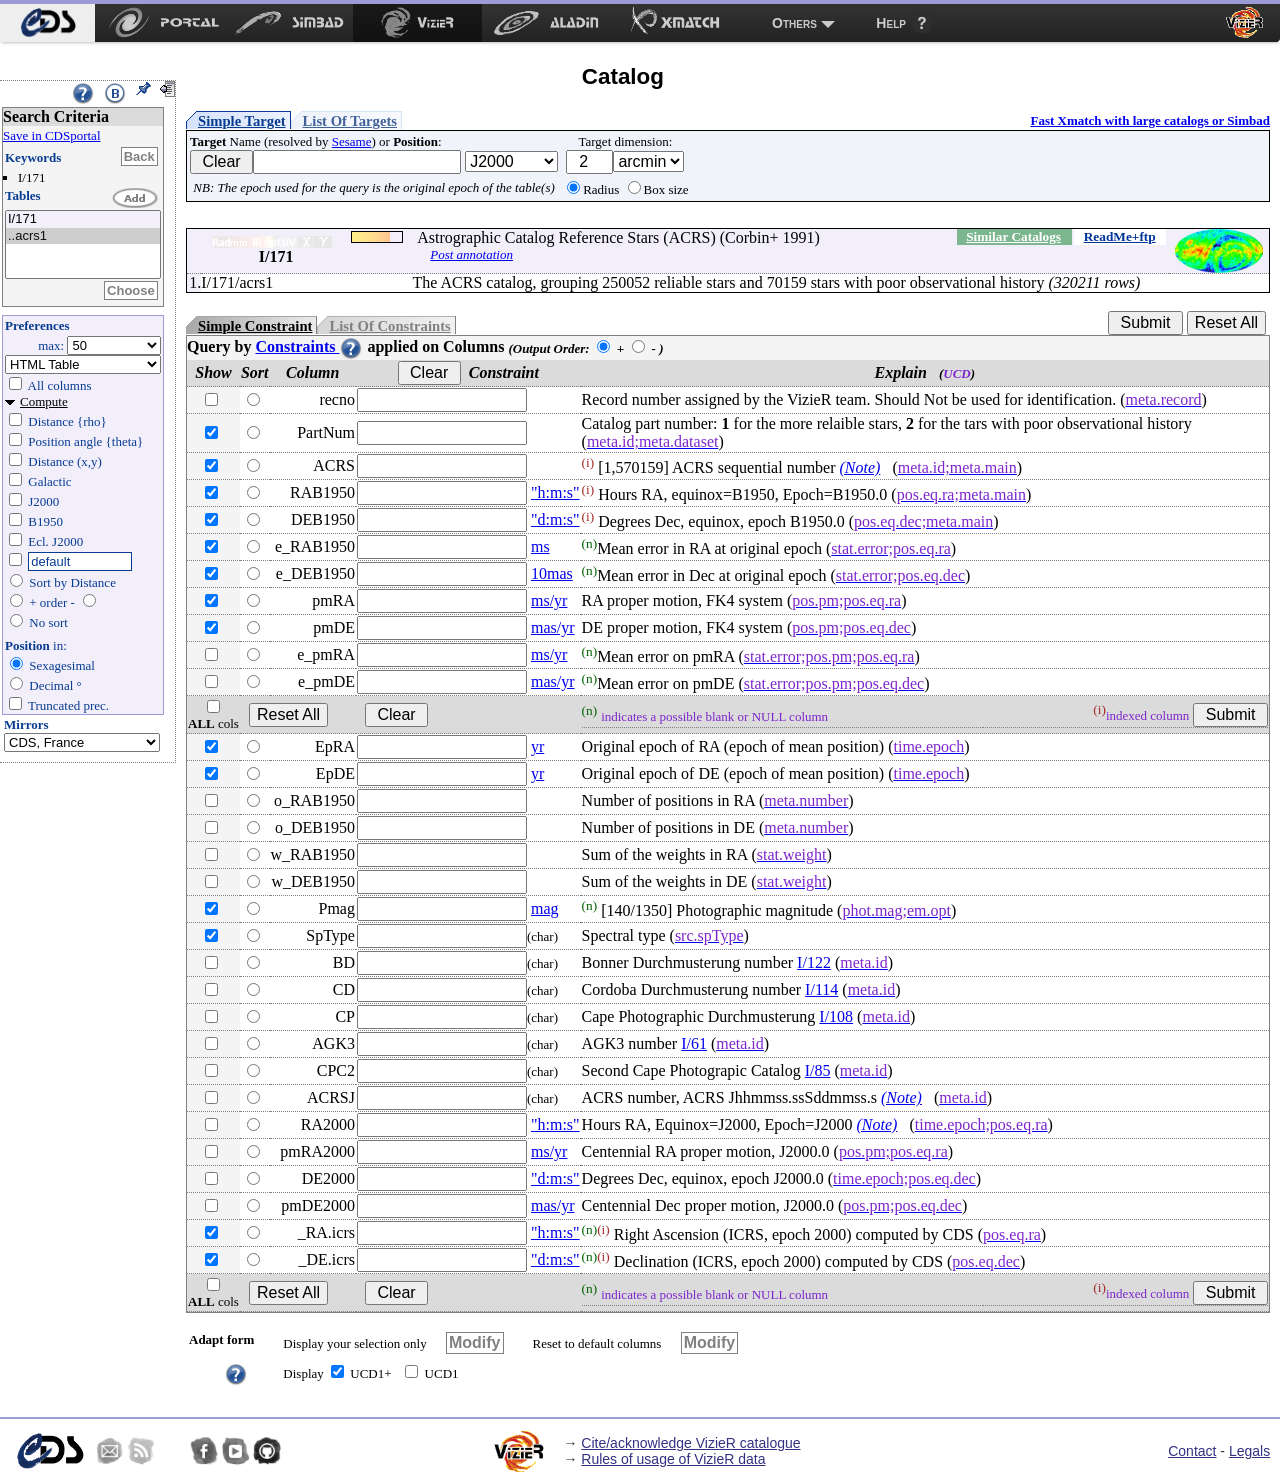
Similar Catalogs (1013, 236)
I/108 (836, 1016)
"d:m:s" (555, 519)
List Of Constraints (389, 326)
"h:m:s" (555, 492)
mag (545, 908)
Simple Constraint (255, 326)
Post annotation (471, 254)
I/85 (818, 1070)
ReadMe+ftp (1120, 236)
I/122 (814, 962)
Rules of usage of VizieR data (673, 1459)
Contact (1192, 1451)
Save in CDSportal (52, 135)
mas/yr (553, 627)
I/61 (694, 1043)
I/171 (83, 219)
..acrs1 (83, 236)
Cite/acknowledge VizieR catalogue (690, 1443)
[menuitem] (47, 23)
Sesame (352, 141)
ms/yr (549, 600)
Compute (44, 401)
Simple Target (242, 121)
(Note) (860, 467)
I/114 (821, 989)
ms (540, 546)
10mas (552, 573)
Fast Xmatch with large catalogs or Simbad (1150, 120)
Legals (1249, 1451)
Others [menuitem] (794, 23)
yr (537, 746)
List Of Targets (350, 121)
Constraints (309, 346)
